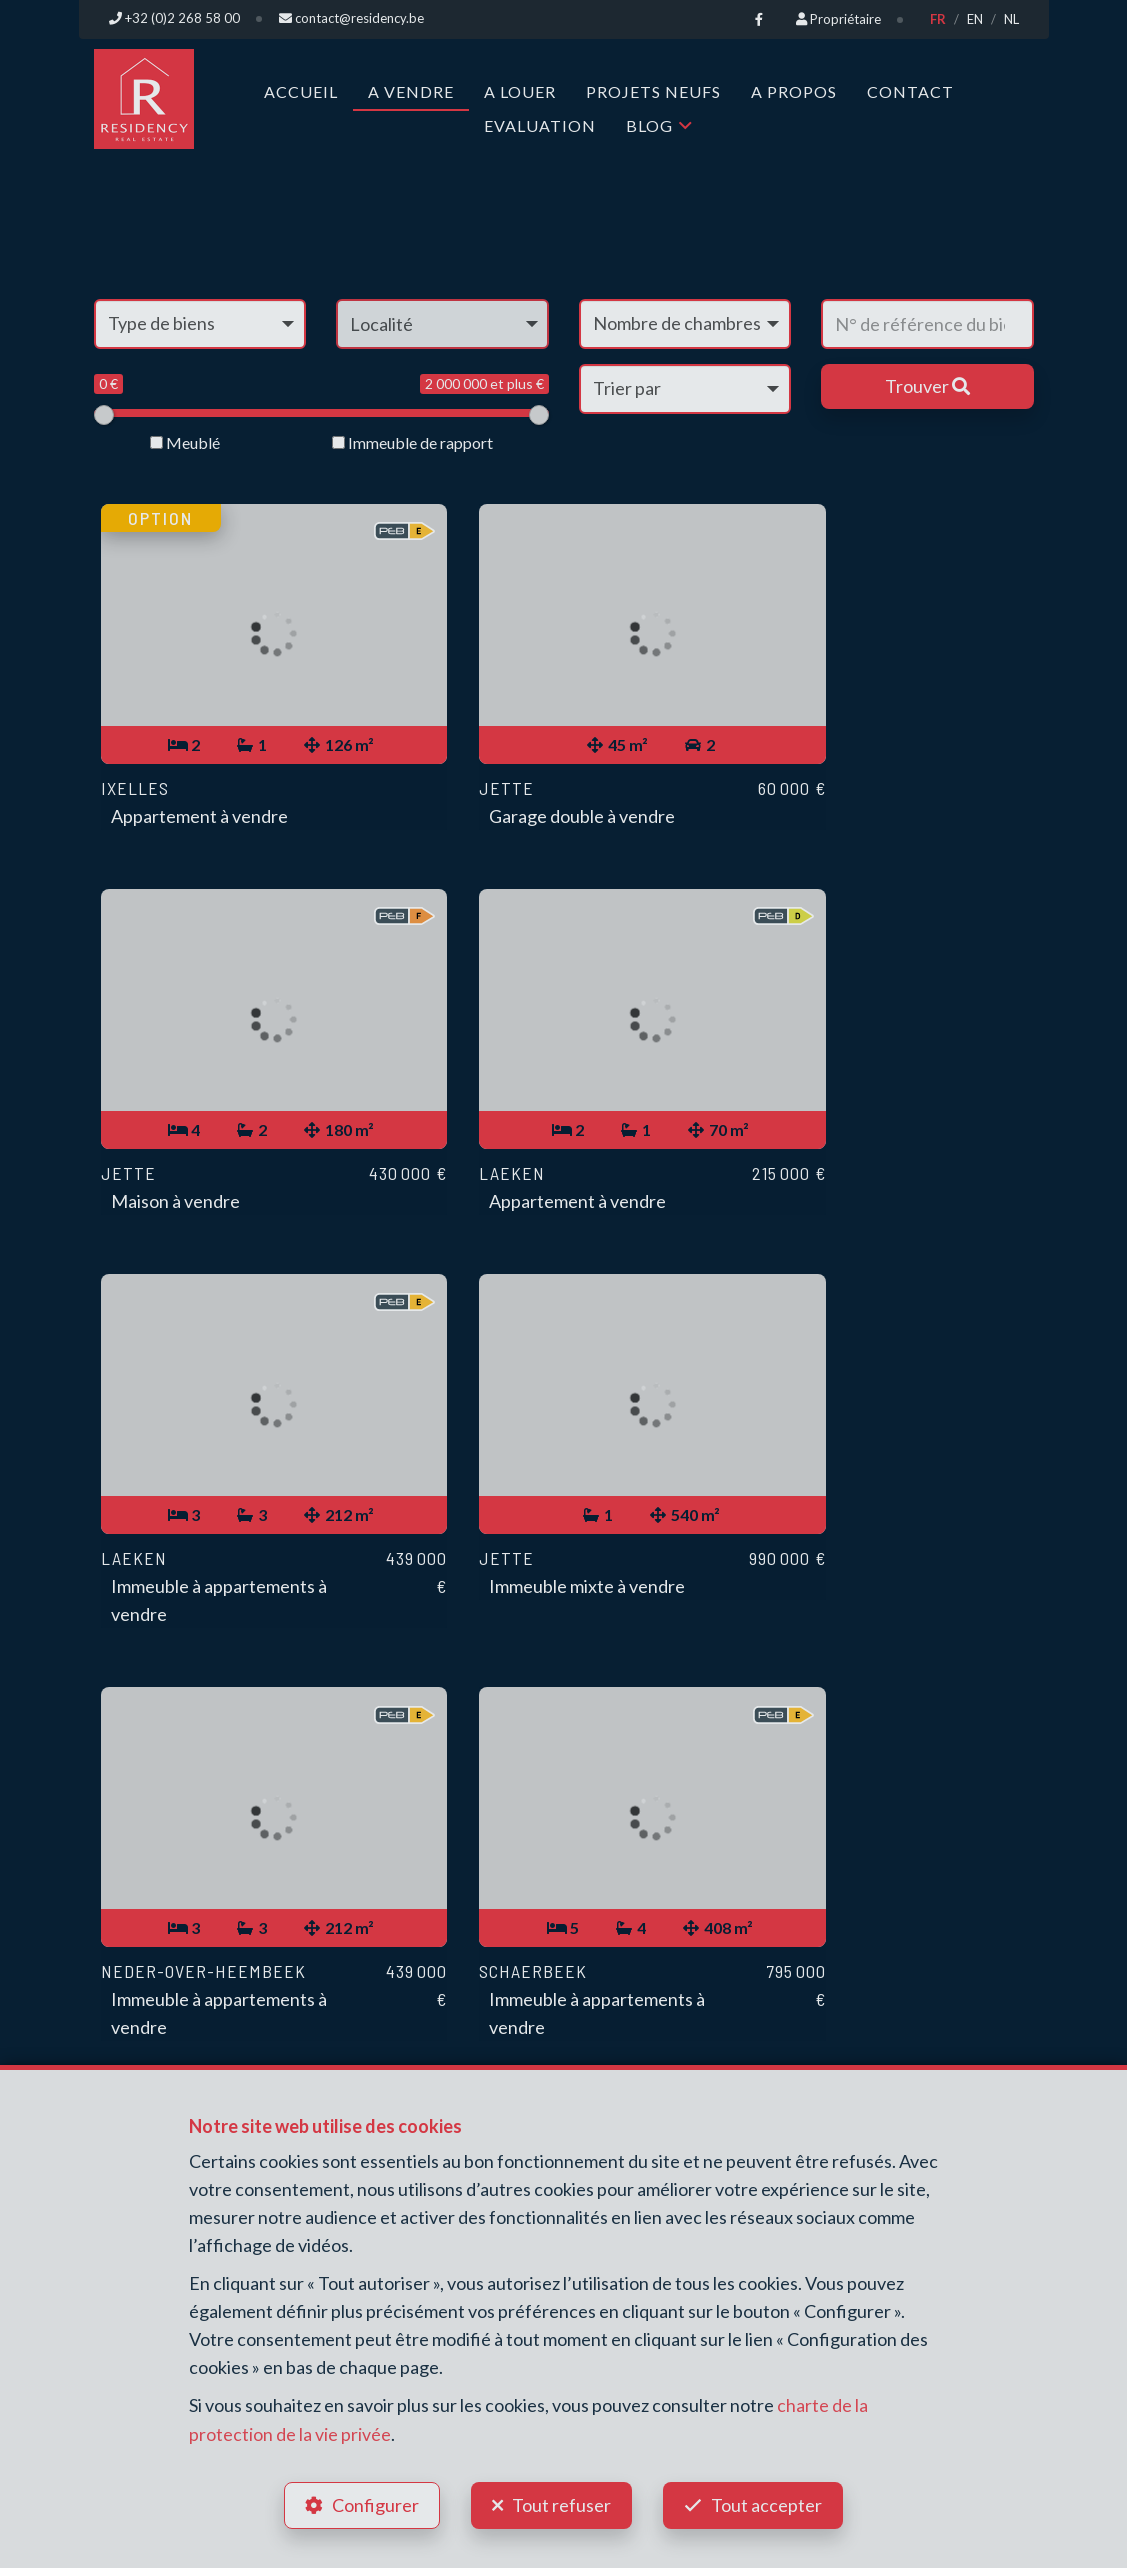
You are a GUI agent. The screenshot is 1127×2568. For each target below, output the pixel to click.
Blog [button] (649, 124)
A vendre (411, 90)
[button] (442, 323)
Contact (910, 90)
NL (1011, 19)
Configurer (373, 2504)
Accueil (301, 90)
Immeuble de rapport (412, 441)
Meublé (185, 441)
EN (975, 19)
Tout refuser (561, 2504)
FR (938, 19)
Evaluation (540, 124)
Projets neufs (653, 90)
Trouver (927, 385)
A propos (794, 90)
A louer (520, 90)
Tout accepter (768, 2504)
